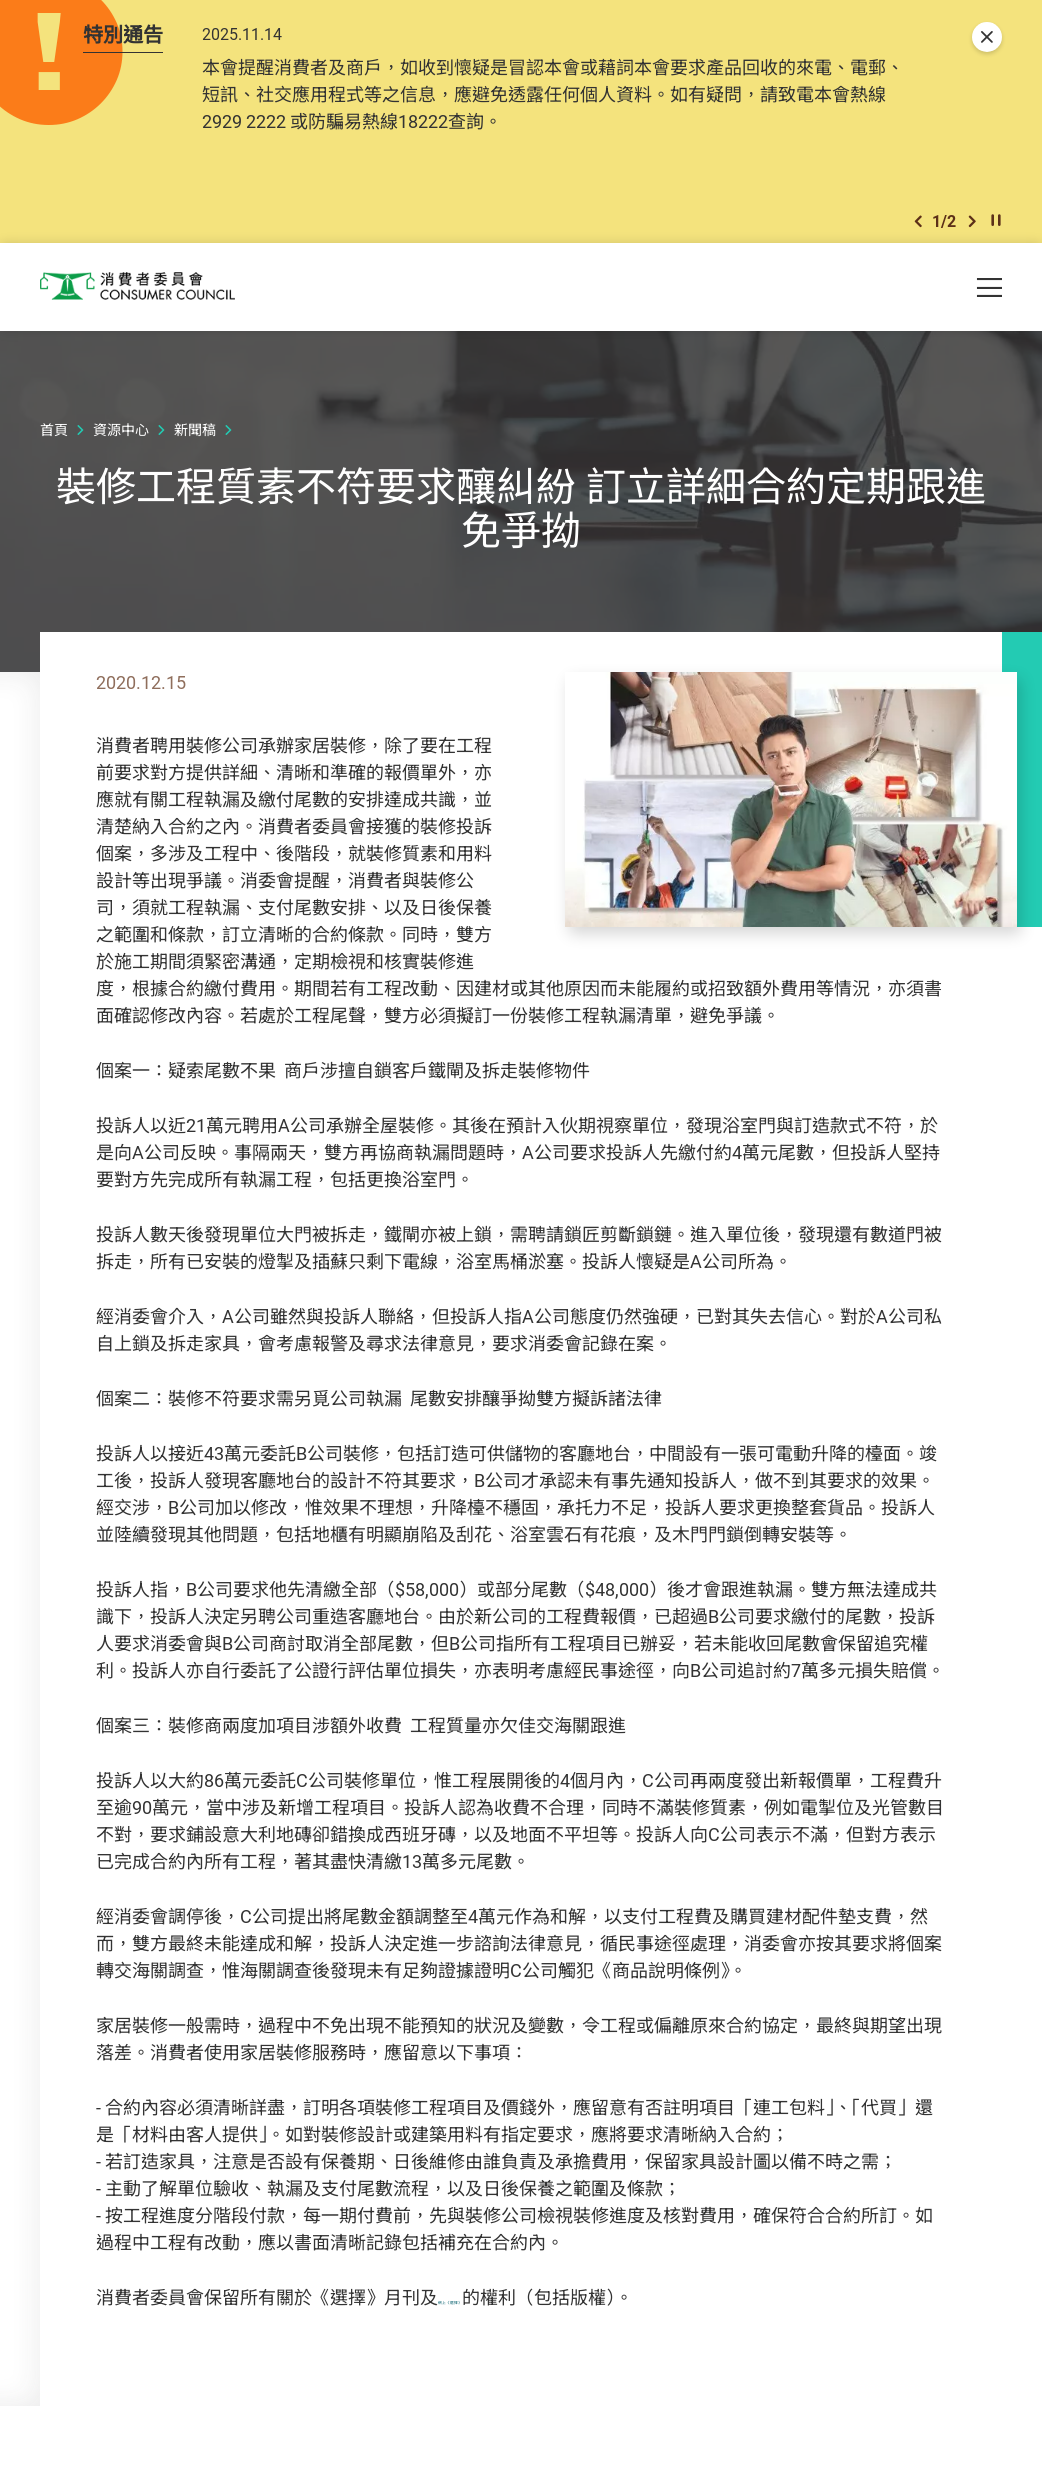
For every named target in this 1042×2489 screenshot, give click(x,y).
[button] (918, 228)
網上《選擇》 (492, 2306)
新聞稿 (195, 439)
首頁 (54, 439)
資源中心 (121, 439)
